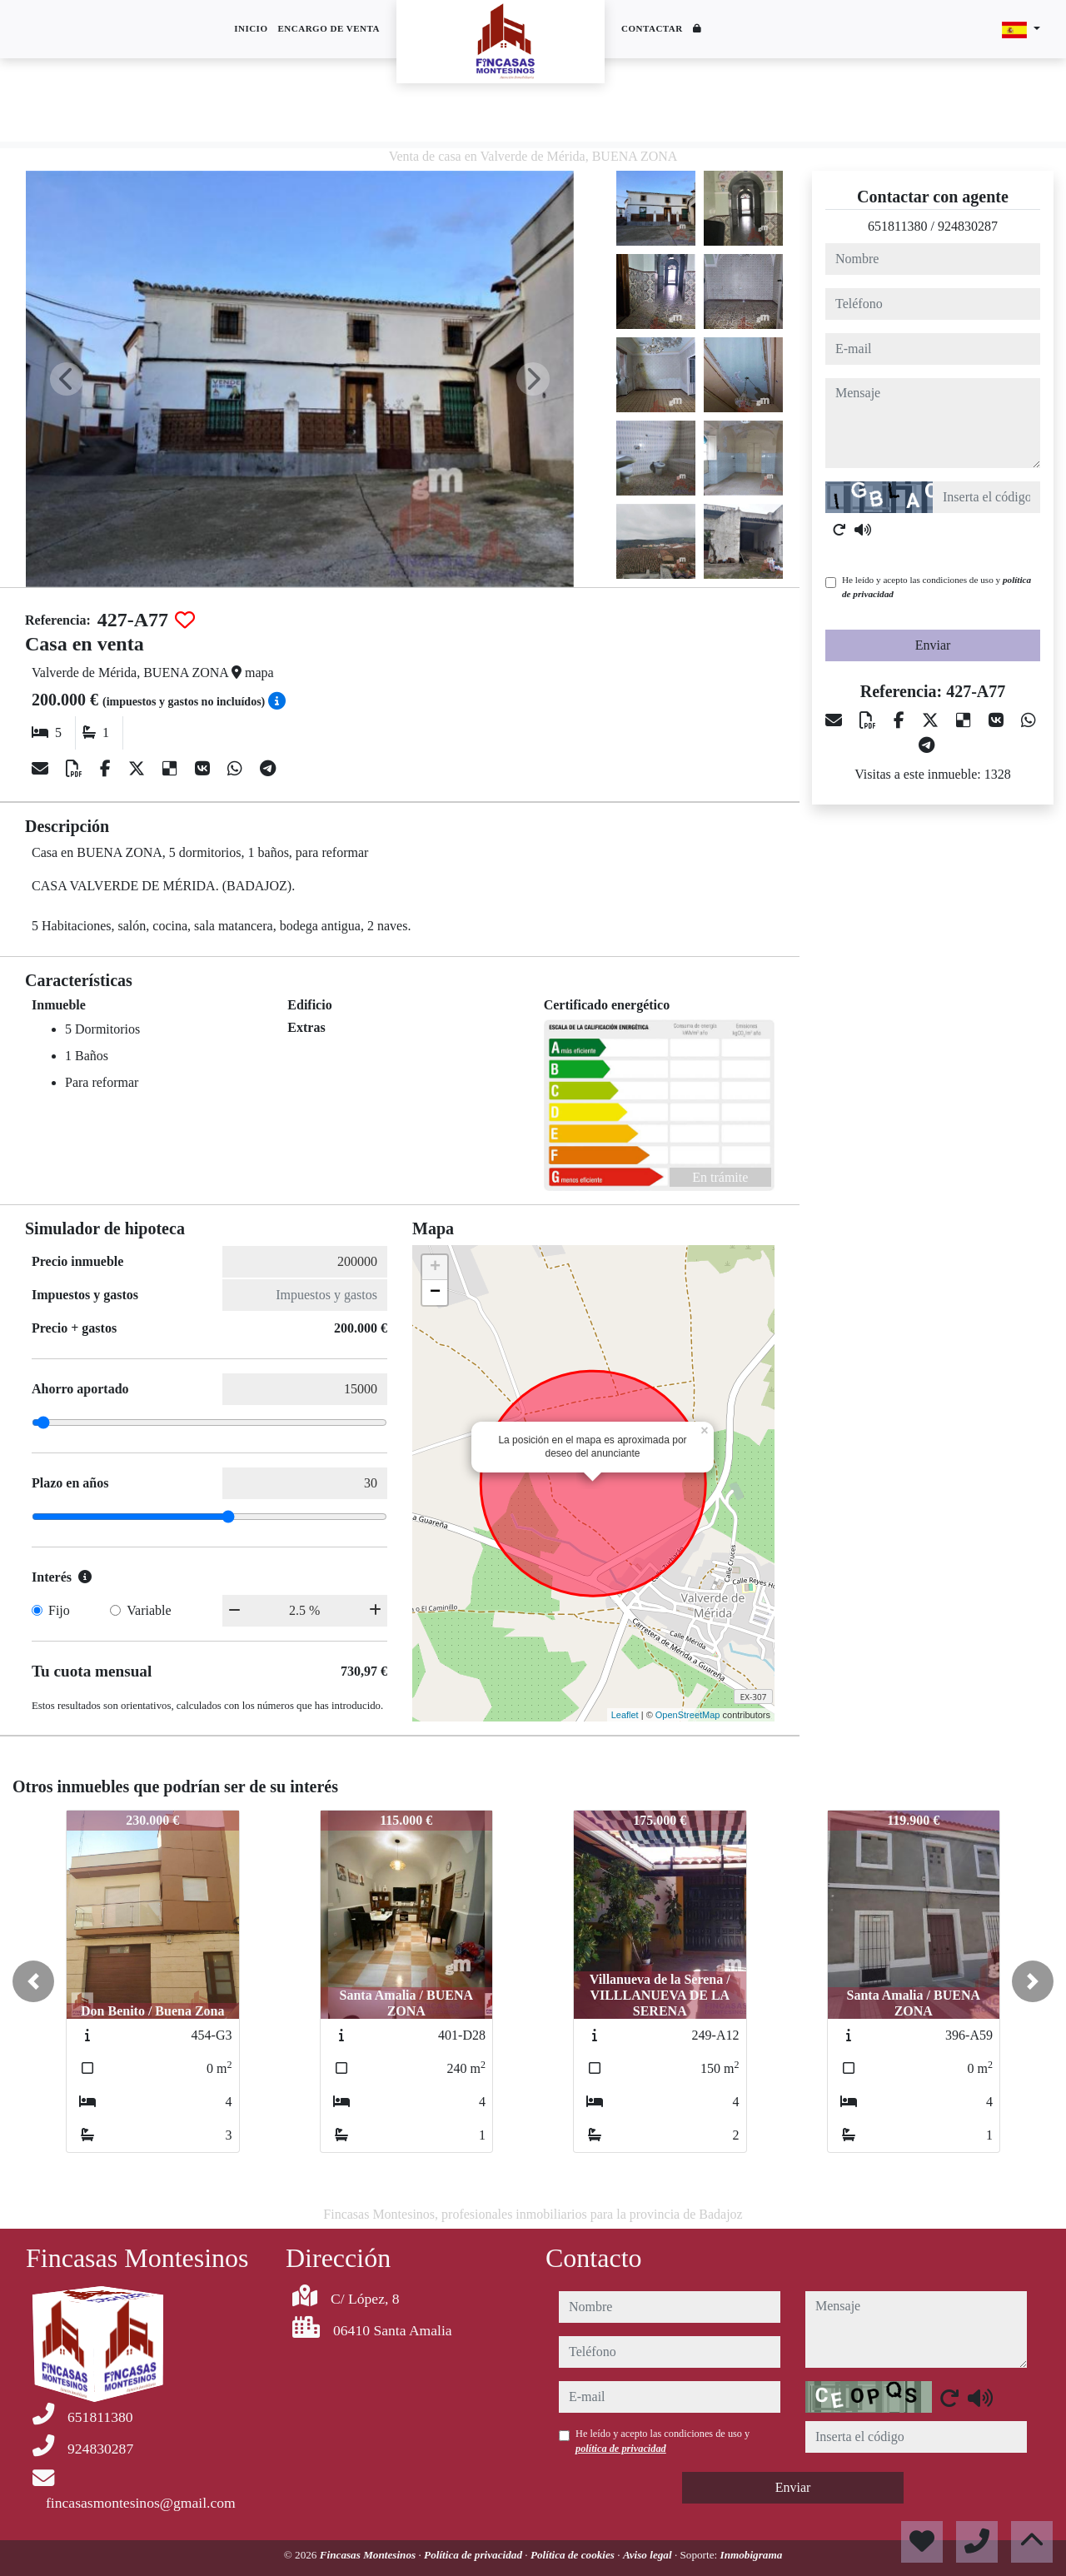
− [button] (435, 1292)
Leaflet (625, 1715)
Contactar (652, 28)
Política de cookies (574, 2555)
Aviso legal (649, 2555)
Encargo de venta (328, 28)
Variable (149, 1610)
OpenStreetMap (687, 1715)
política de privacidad (620, 2448)
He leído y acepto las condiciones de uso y (936, 587)
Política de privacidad (474, 2555)
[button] (33, 1981)
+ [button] (435, 1267)
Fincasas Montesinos (369, 2555)
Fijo (59, 1610)
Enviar (933, 645)
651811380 (897, 226)
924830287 (968, 226)
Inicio (250, 28)
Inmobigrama (751, 2555)
